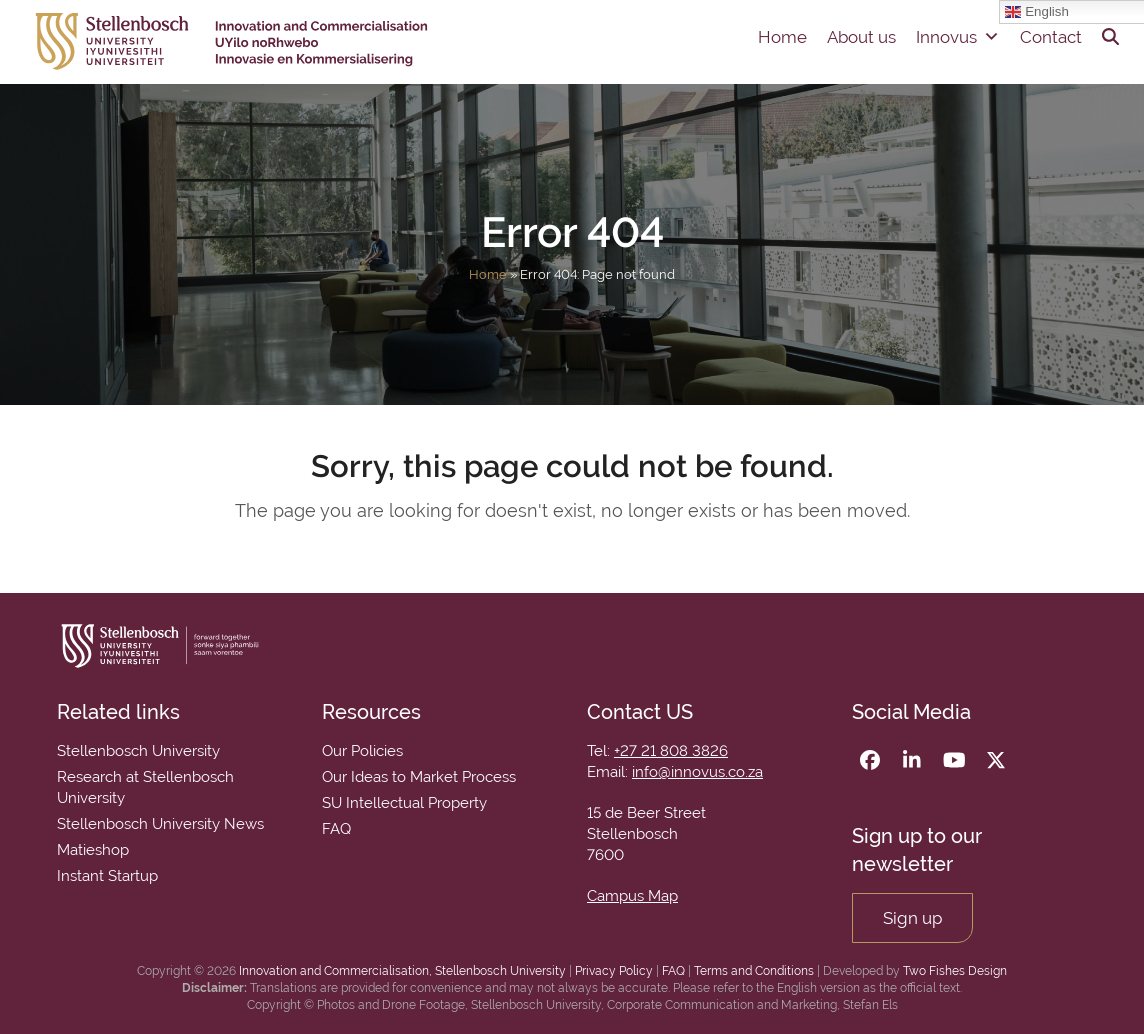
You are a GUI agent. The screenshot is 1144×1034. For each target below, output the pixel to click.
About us (861, 37)
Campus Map (632, 896)
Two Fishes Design (955, 971)
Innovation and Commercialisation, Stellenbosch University (402, 971)
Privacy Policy (614, 971)
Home (782, 37)
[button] (1110, 37)
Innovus (958, 37)
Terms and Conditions (754, 971)
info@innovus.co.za (697, 772)
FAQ (673, 971)
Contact (1051, 37)
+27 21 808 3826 (671, 751)
